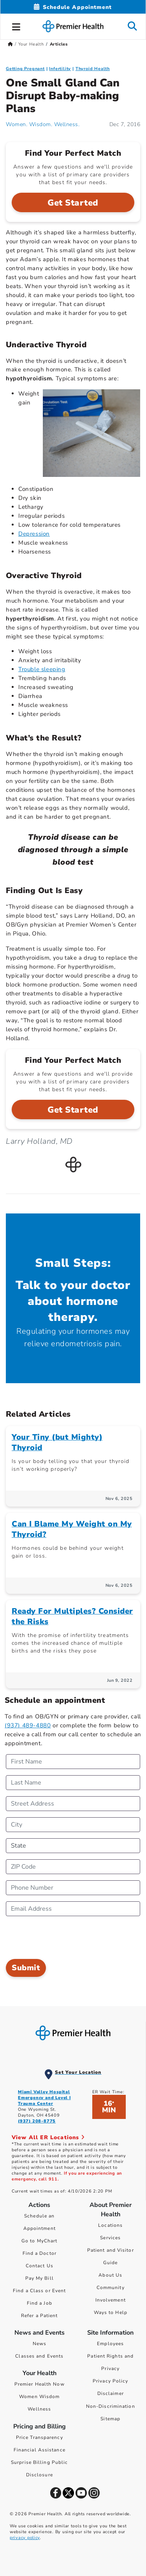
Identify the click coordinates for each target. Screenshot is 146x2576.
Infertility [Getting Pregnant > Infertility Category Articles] (60, 69)
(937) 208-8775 (37, 2121)
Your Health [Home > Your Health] (31, 44)
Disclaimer (110, 2393)
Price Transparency (39, 2437)
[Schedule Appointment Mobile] (73, 7)
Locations (110, 2225)
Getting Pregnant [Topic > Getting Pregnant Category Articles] (25, 69)
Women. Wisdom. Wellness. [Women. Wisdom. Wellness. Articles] (42, 124)
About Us (110, 2275)
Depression (34, 534)
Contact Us (39, 2266)
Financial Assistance (39, 2450)
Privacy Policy (110, 2381)
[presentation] (65, 1937)
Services (110, 2238)
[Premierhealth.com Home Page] (10, 44)
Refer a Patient (39, 2315)
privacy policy (25, 2538)
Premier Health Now (39, 2384)
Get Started (73, 203)
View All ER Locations (48, 2137)
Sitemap (110, 2419)
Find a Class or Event (39, 2291)
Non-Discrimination (110, 2406)
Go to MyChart (39, 2241)
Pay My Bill (39, 2278)
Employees (110, 2343)
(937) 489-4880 (28, 1725)
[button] (16, 26)
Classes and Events (39, 2356)
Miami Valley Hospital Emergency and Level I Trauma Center (44, 2098)
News (39, 2343)
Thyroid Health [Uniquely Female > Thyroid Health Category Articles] (93, 69)
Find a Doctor (39, 2253)
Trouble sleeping (41, 669)
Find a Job (39, 2303)
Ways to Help (110, 2312)
